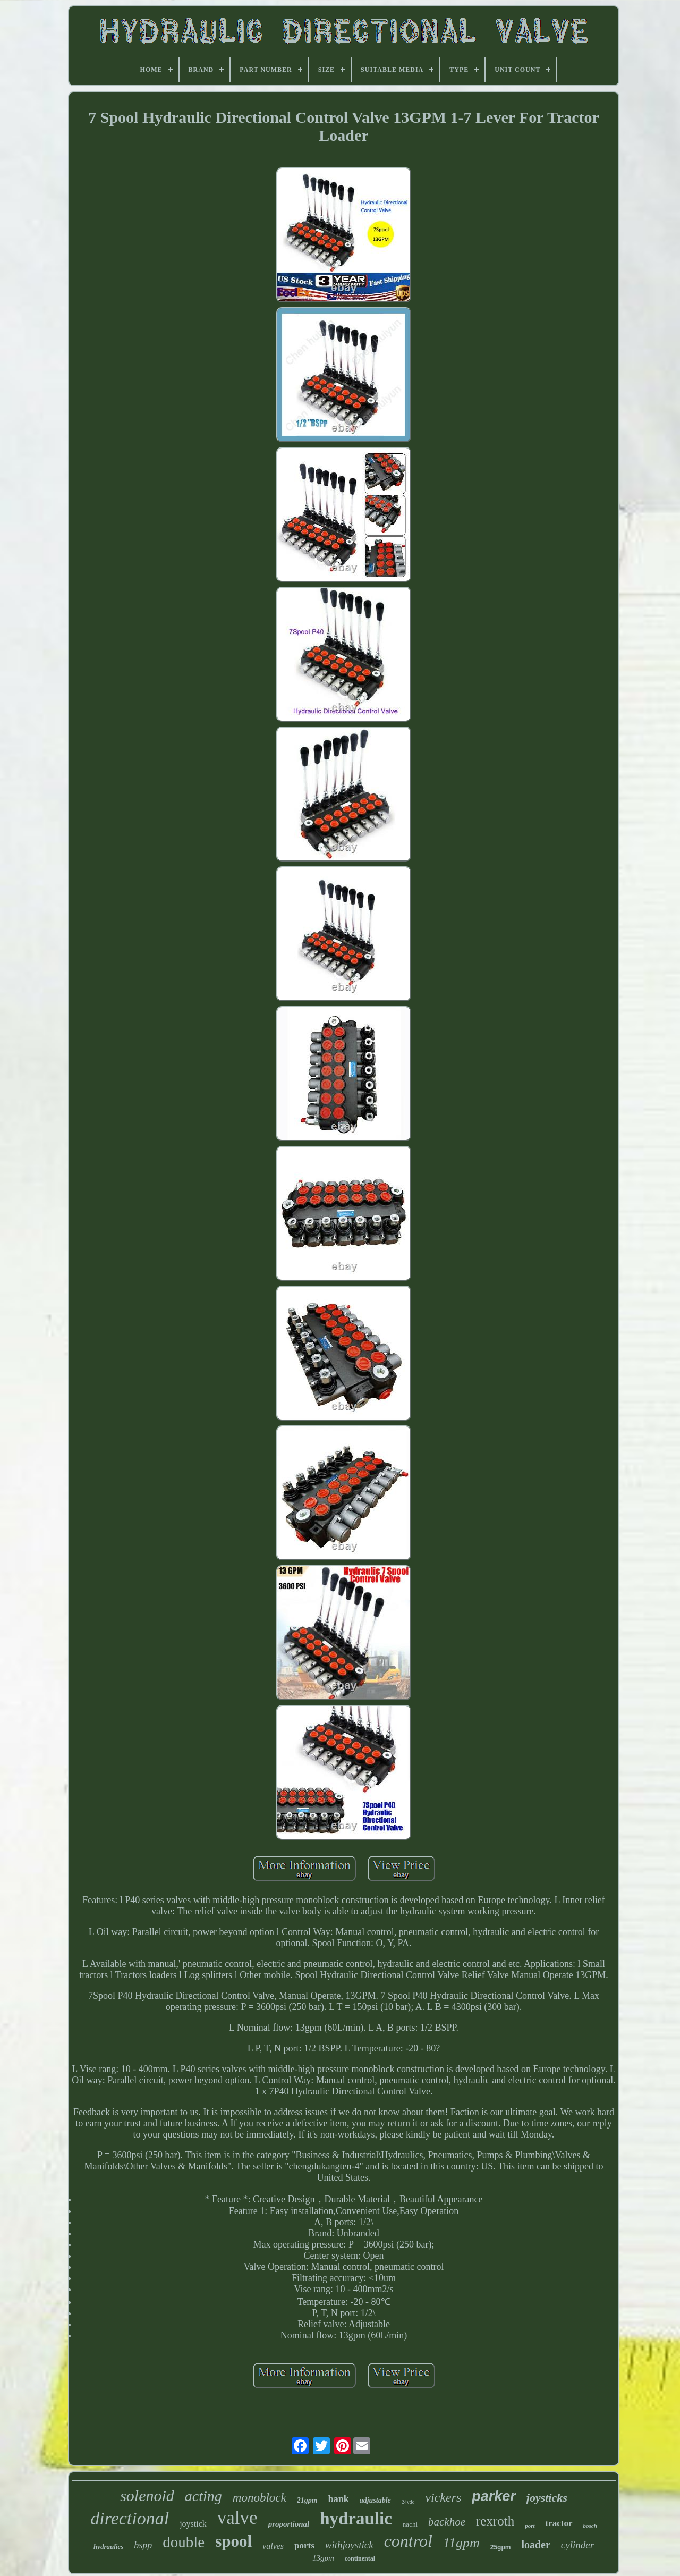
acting (203, 2496)
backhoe (446, 2521)
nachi (410, 2524)
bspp (143, 2545)
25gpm (500, 2547)
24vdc (408, 2502)
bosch (590, 2525)
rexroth (495, 2521)
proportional (289, 2524)
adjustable (375, 2500)
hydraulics (108, 2546)
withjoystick (349, 2544)
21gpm (307, 2500)
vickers (443, 2497)
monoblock (259, 2497)
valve (237, 2517)
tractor (559, 2523)
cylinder (577, 2544)
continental (360, 2558)
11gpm (461, 2542)
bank (338, 2499)
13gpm (323, 2558)
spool (233, 2541)
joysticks (546, 2497)
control (408, 2540)
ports (304, 2545)
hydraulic (356, 2518)
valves (273, 2545)
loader (535, 2544)
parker (494, 2496)
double (184, 2541)
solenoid (147, 2495)
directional (129, 2518)
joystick (193, 2523)
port (529, 2525)
